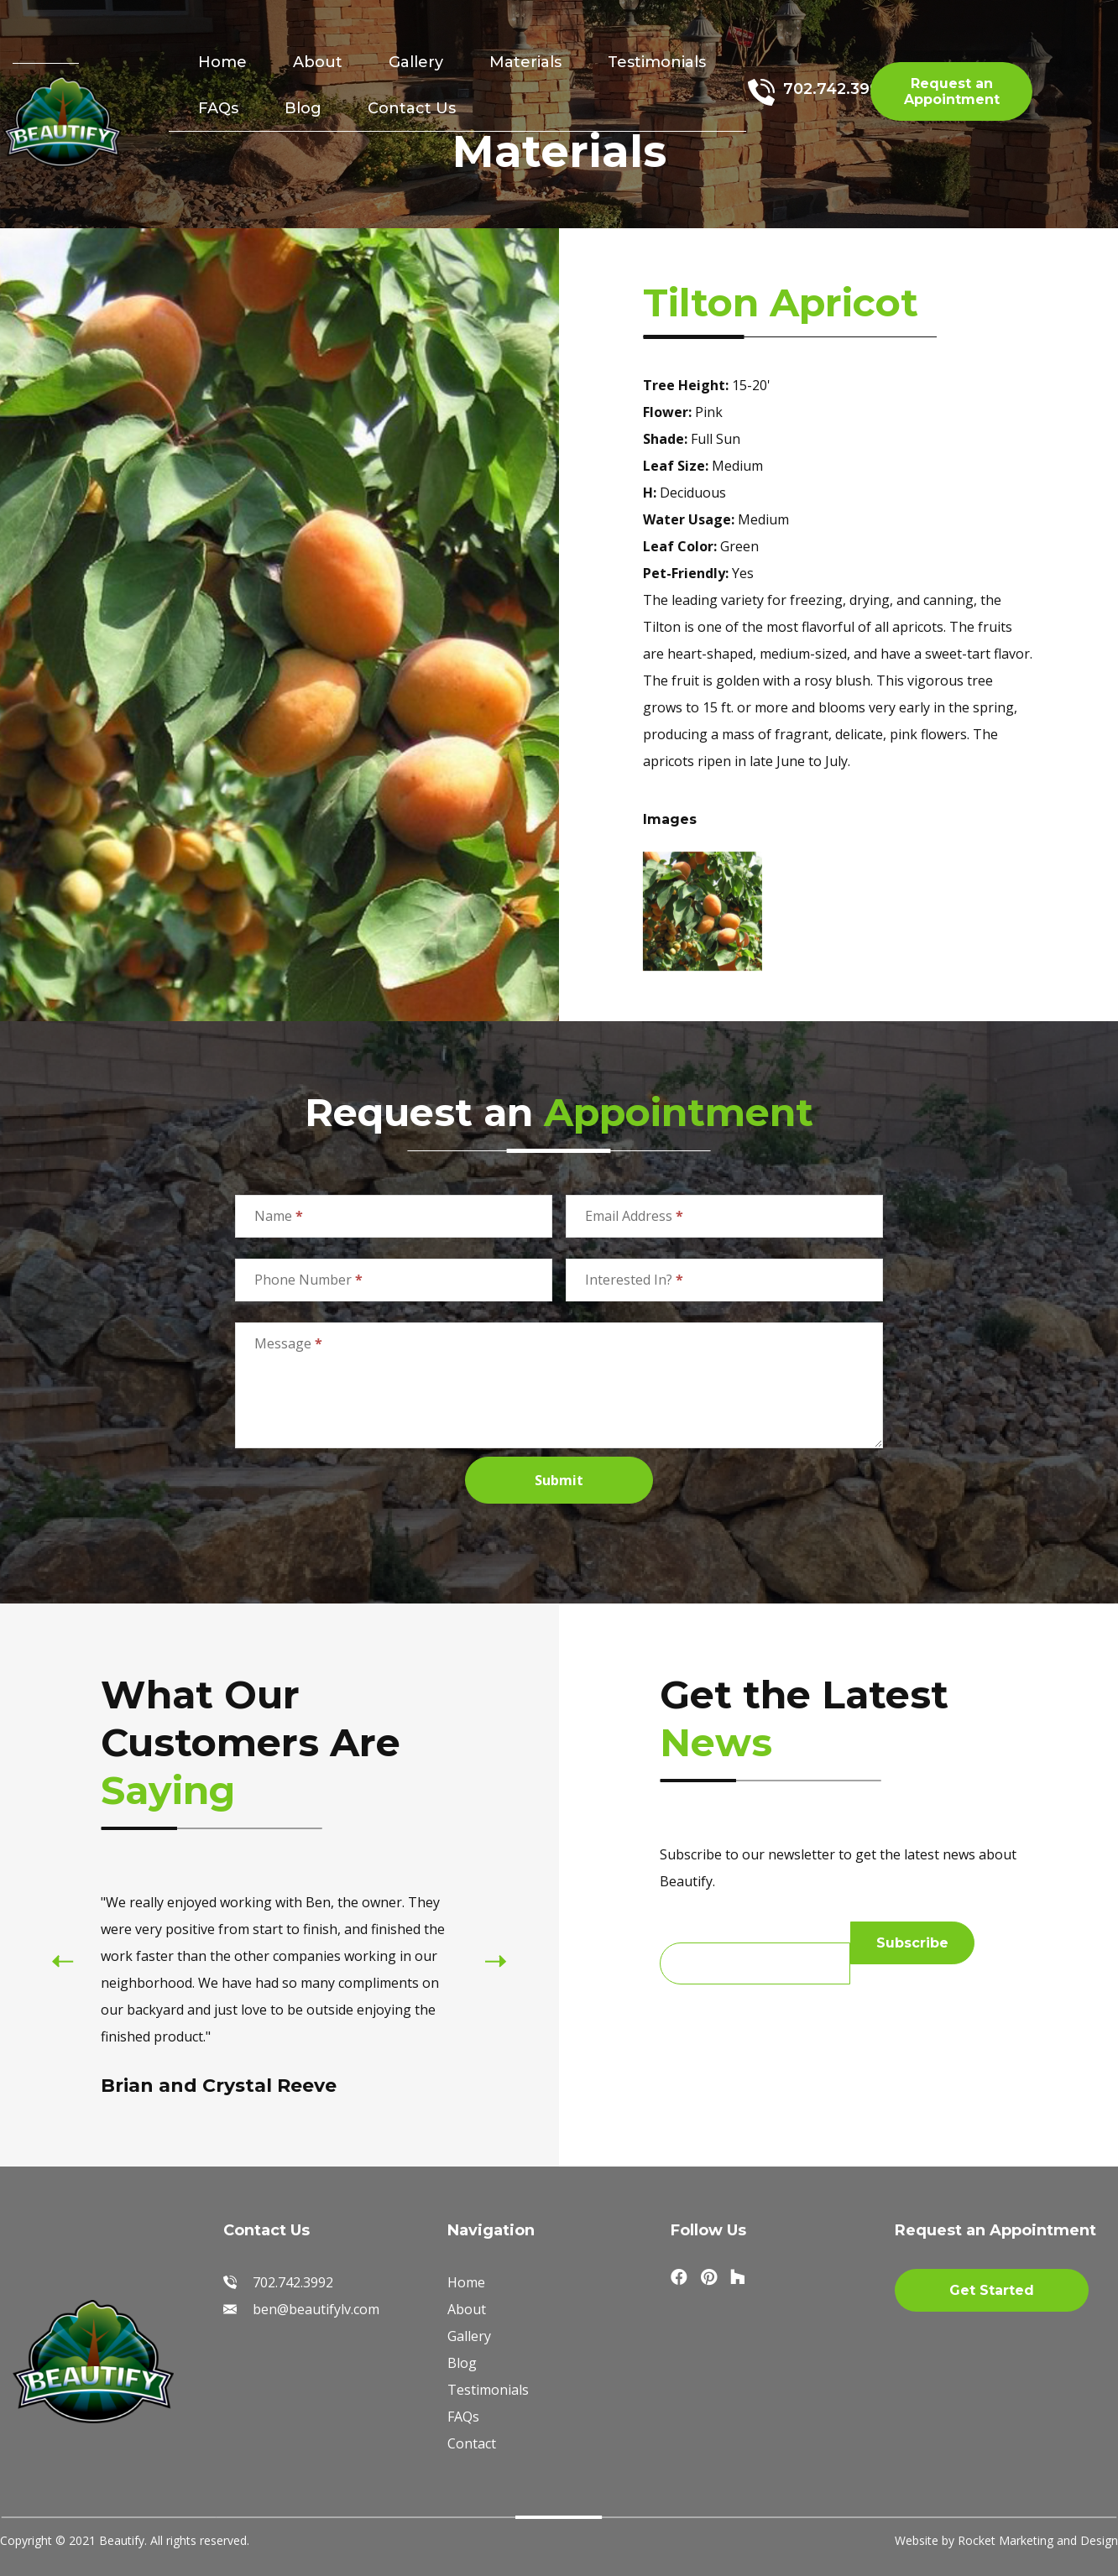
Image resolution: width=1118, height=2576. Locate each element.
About (317, 62)
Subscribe (912, 1943)
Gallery (416, 62)
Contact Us (412, 108)
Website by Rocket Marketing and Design (1006, 2540)
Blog (303, 108)
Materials (525, 62)
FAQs (218, 108)
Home (222, 62)
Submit (559, 1480)
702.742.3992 (836, 89)
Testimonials (657, 62)
